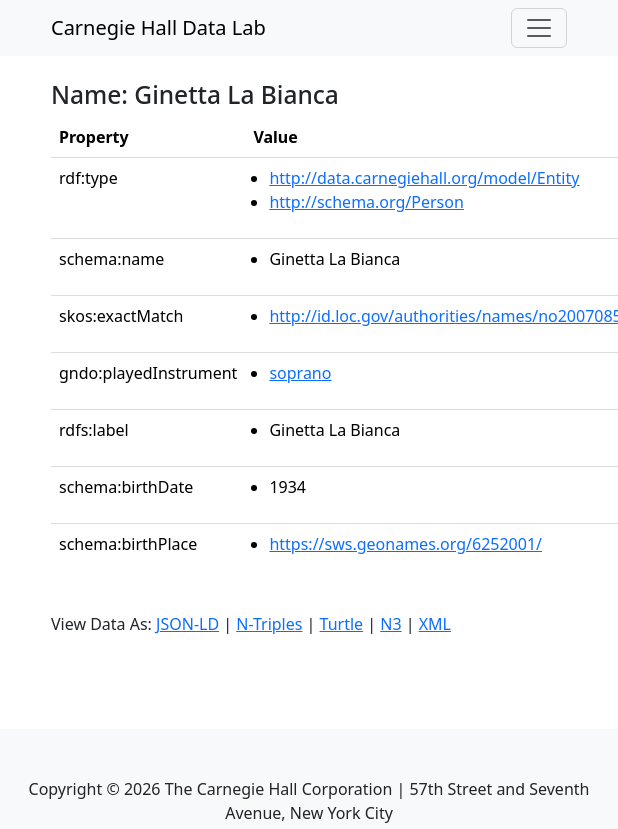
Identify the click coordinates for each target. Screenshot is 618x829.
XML (435, 624)
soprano (300, 373)
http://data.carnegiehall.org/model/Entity (424, 178)
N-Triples (269, 624)
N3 (390, 624)
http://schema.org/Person (366, 202)
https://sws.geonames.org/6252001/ (405, 544)
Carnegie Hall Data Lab (158, 27)
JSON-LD (187, 624)
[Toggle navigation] (539, 28)
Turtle (342, 624)
